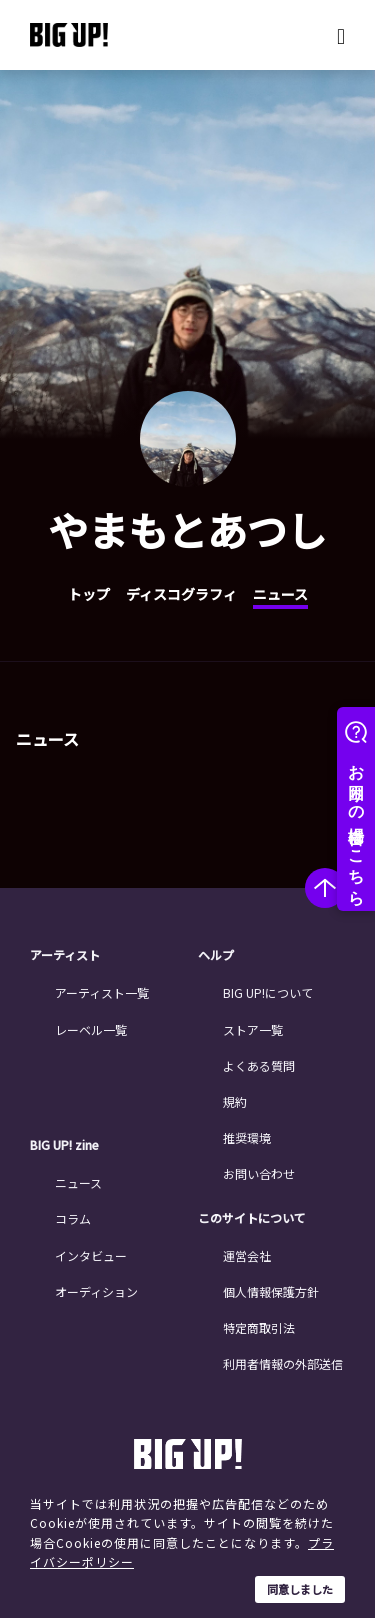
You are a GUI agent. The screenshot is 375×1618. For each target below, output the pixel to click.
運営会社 (247, 1255)
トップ (89, 594)
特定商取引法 (259, 1327)
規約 (235, 1101)
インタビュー (91, 1255)
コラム (73, 1218)
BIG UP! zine (64, 1145)
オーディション (96, 1291)
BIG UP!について (268, 992)
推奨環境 (247, 1137)
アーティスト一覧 (102, 992)
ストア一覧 (253, 1029)
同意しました (300, 1589)
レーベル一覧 (91, 1029)
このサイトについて (252, 1218)
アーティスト (65, 955)
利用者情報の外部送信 (283, 1363)
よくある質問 (259, 1065)
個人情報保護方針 (271, 1291)
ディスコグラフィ (181, 594)
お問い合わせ (259, 1173)
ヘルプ (216, 955)
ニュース (280, 594)
